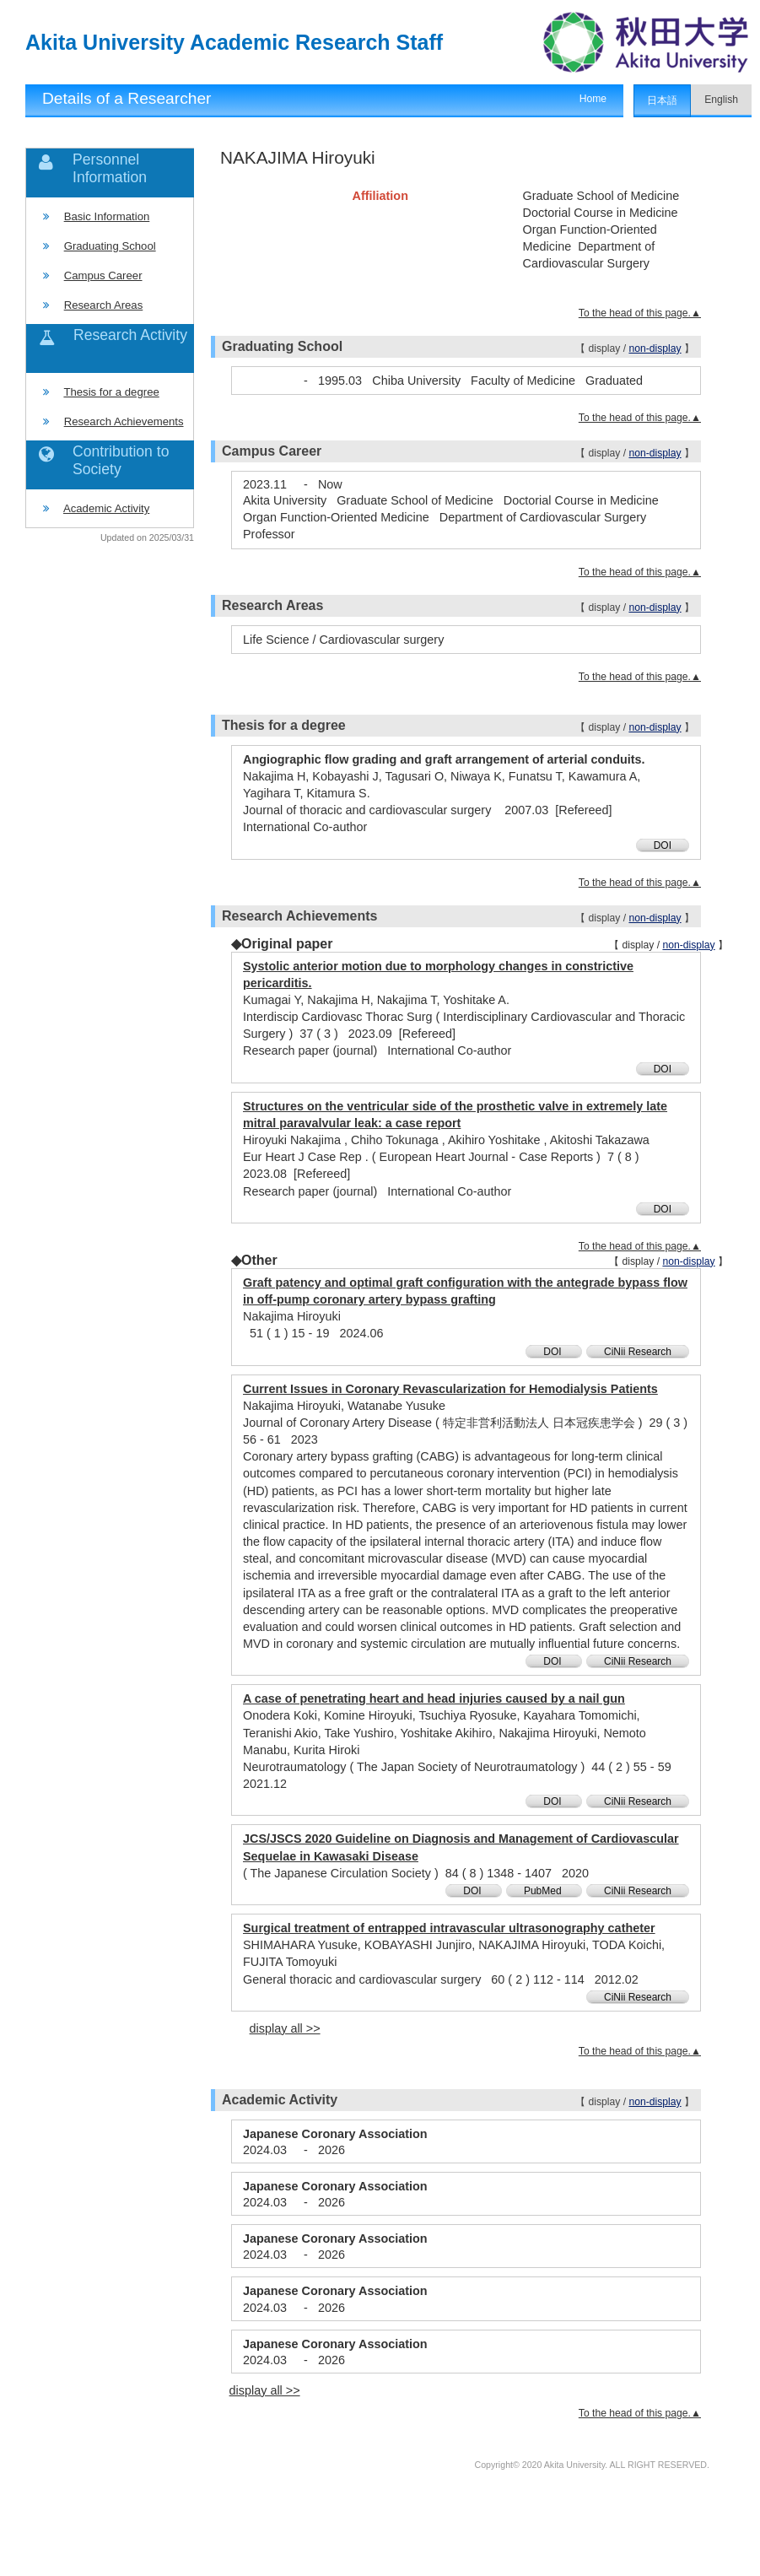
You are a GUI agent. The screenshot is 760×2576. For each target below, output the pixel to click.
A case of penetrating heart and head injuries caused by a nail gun (434, 1698)
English (721, 99)
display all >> (285, 2028)
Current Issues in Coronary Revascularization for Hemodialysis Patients (450, 1389)
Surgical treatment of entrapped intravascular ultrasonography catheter (449, 1928)
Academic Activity (106, 508)
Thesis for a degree (111, 392)
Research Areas (103, 305)
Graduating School (110, 246)
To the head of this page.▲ (640, 313)
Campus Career (103, 275)
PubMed (544, 1891)
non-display (654, 348)
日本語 (662, 100)
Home (592, 99)
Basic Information (107, 216)
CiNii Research (637, 1352)
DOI (662, 845)
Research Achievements (124, 421)
